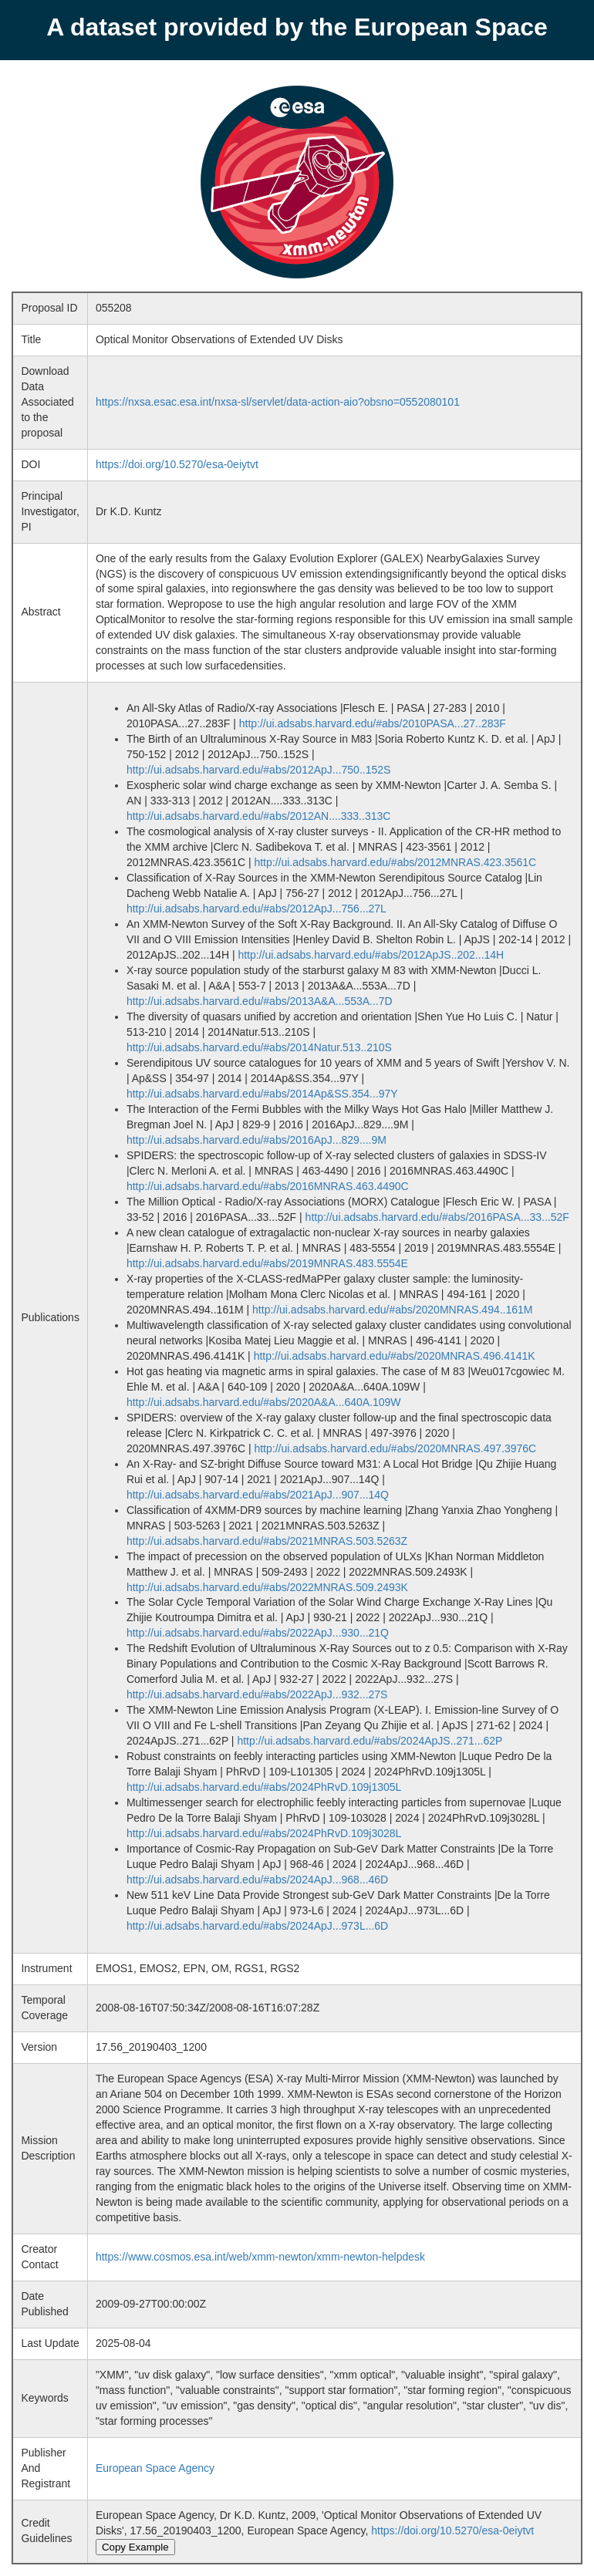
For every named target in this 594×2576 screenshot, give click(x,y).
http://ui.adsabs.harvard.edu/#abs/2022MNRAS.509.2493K (267, 1587)
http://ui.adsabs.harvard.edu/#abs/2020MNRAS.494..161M (392, 1309)
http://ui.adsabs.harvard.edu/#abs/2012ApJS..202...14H (371, 955)
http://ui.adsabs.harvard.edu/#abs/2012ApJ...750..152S (258, 770)
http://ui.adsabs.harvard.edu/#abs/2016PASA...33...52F (437, 1217)
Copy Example (135, 2547)
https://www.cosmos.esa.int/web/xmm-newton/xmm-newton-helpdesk (260, 2257)
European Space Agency (155, 2468)
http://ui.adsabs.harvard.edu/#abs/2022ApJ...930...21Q (258, 1633)
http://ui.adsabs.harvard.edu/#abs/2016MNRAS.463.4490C (268, 1186)
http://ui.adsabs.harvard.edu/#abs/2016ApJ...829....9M (256, 1140)
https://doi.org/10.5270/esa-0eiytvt (177, 464)
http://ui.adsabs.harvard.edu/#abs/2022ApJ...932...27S (257, 1694)
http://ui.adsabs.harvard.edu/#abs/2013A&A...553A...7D (260, 1001)
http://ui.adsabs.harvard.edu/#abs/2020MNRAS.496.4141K (394, 1356)
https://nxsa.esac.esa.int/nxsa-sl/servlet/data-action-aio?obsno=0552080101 (278, 402)
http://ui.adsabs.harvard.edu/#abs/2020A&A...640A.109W (264, 1402)
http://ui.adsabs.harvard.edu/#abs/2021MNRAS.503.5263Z (267, 1541)
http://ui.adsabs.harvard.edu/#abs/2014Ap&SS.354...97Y (262, 1093)
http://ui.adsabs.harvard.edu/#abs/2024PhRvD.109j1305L (264, 1787)
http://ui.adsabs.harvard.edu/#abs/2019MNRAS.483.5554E (267, 1263)
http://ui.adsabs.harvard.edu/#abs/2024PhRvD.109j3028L (264, 1833)
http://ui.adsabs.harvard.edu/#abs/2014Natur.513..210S (259, 1047)
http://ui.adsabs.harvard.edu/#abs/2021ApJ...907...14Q (258, 1495)
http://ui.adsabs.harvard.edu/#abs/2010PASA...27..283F (372, 723)
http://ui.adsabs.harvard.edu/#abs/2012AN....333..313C (258, 816)
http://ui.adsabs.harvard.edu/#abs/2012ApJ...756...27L (256, 908)
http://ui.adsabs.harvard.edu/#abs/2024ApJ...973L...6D (257, 1926)
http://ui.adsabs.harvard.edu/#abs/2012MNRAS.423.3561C (395, 862)
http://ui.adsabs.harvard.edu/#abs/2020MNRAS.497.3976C (395, 1448)
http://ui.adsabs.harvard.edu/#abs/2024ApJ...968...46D (257, 1879)
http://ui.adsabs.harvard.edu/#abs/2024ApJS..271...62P (369, 1741)
